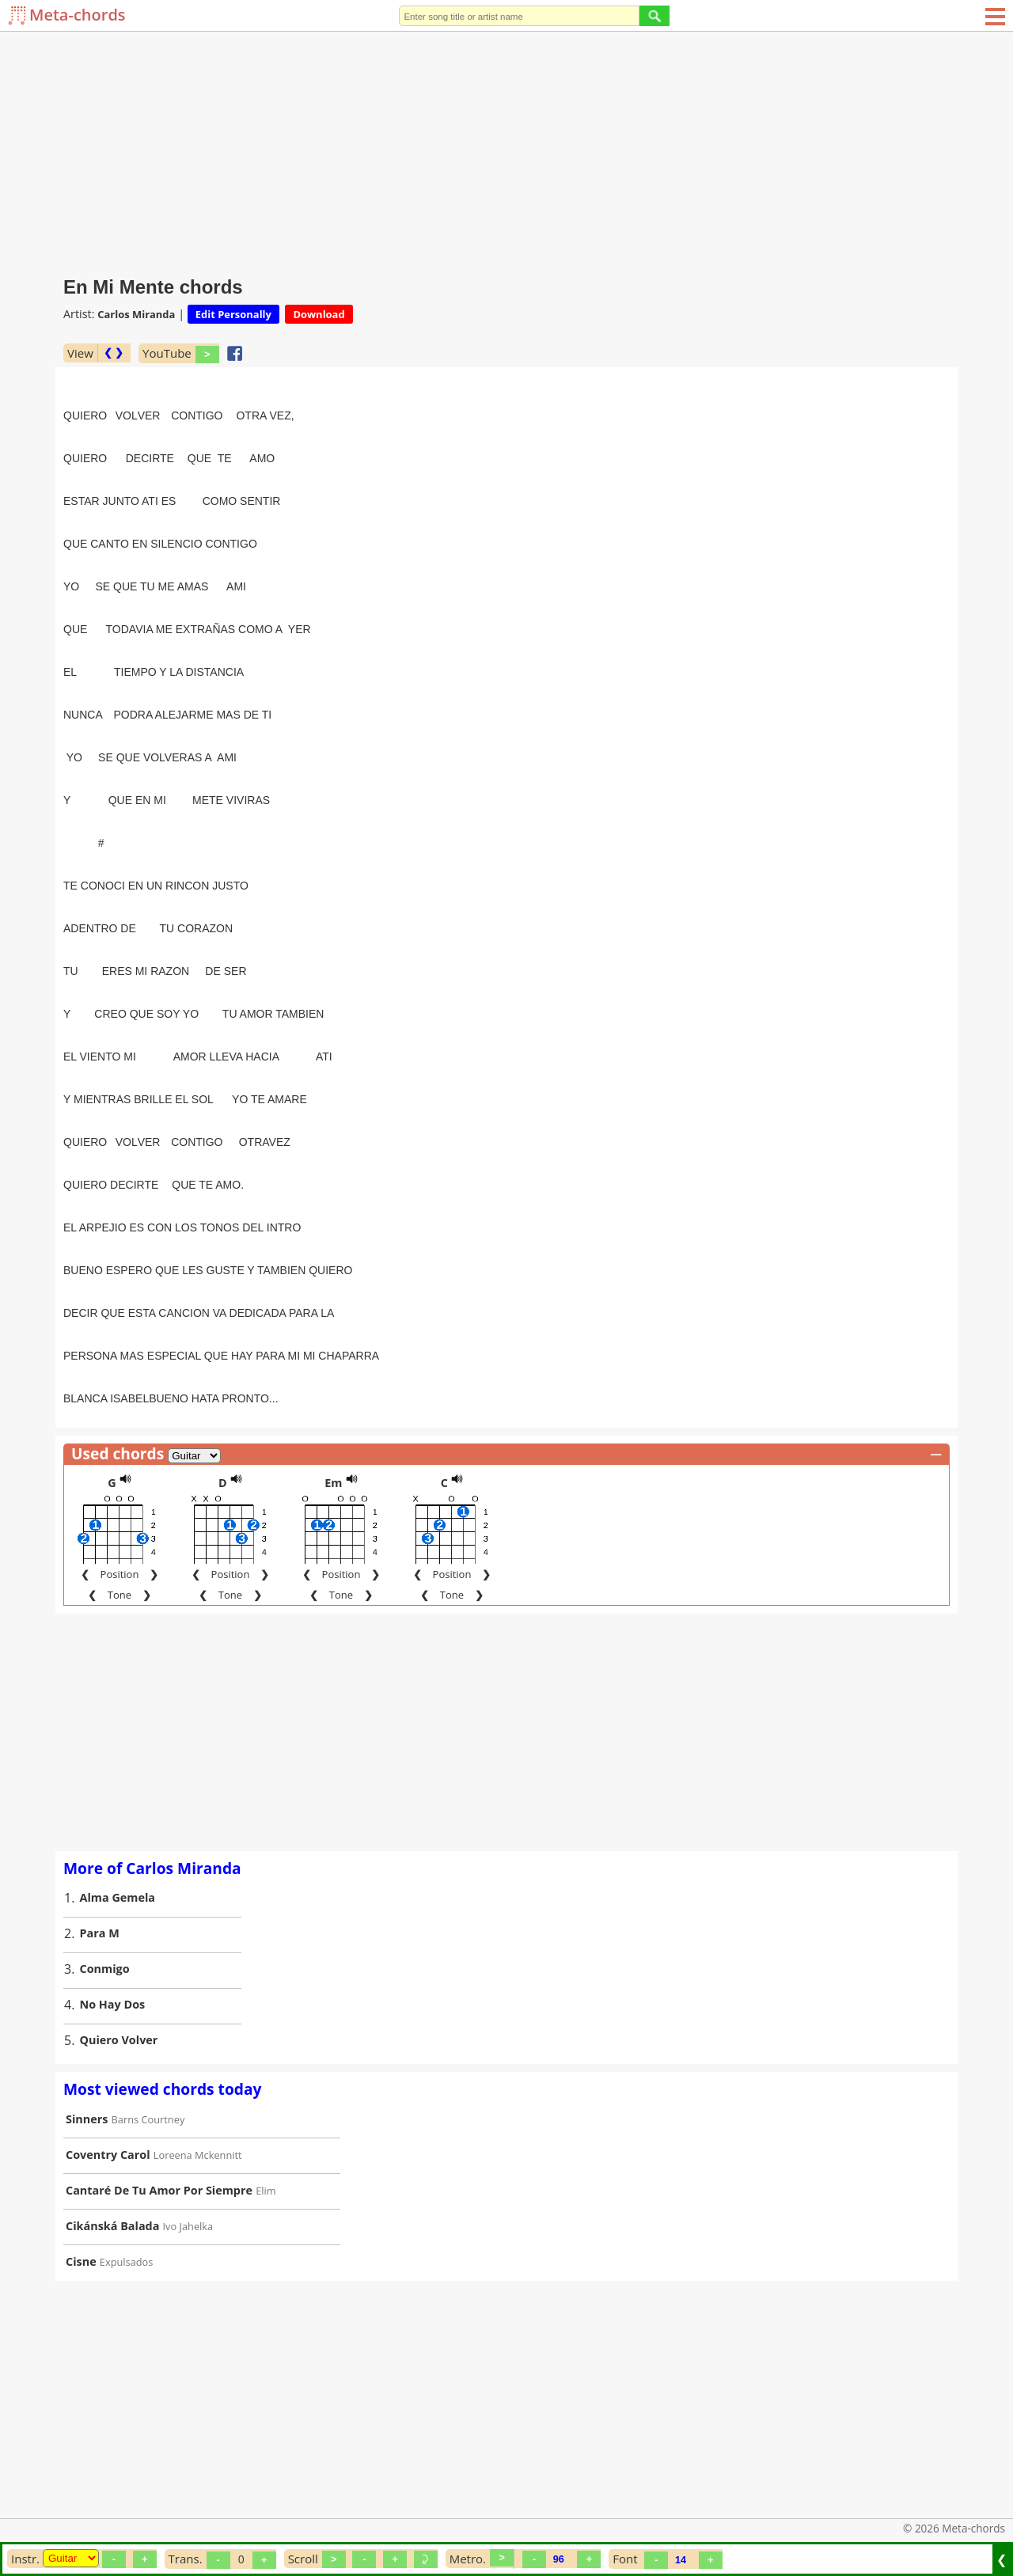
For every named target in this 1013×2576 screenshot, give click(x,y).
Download (318, 314)
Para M (100, 1896)
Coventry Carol (108, 2118)
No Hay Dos (113, 1967)
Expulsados (127, 2225)
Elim (265, 2154)
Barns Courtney (148, 2083)
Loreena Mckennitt (198, 2118)
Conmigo (105, 1932)
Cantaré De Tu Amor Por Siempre (159, 2153)
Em (333, 1446)
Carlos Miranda (136, 314)
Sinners (87, 2082)
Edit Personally (233, 314)
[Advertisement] (506, 150)
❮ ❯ (113, 352)
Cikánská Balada (112, 2189)
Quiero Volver (119, 2003)
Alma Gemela (118, 1860)
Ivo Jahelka (188, 2190)
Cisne (81, 2225)
